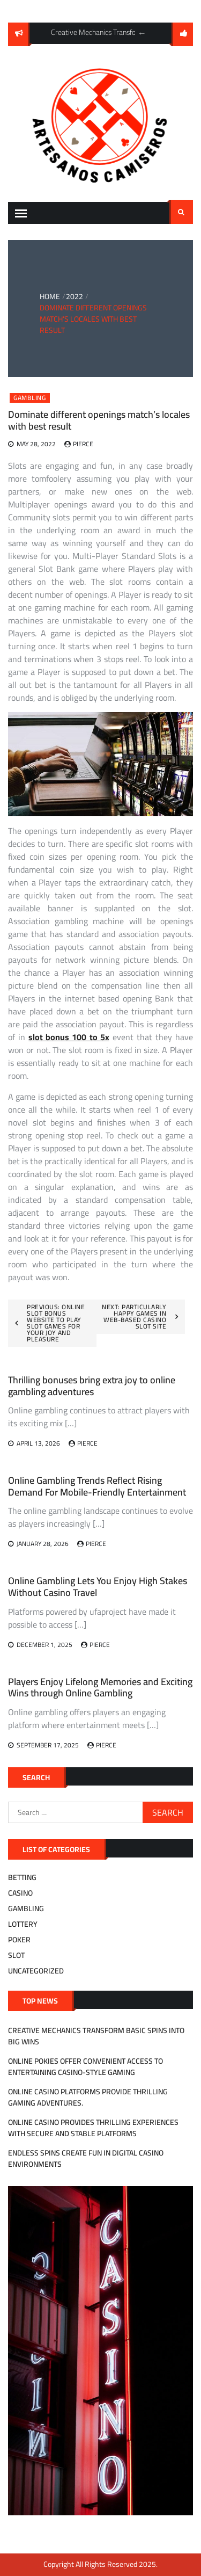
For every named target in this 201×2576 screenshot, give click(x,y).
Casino (20, 1893)
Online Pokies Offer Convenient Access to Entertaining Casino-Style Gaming (85, 2066)
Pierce (83, 444)
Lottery (23, 1924)
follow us (182, 34)
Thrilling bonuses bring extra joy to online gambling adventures (91, 1386)
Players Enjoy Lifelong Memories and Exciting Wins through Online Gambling (100, 1687)
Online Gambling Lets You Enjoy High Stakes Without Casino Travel (97, 1586)
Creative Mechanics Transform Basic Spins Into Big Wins (96, 2036)
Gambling (29, 398)
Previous (142, 33)
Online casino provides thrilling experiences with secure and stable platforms (93, 2127)
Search (181, 212)
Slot (16, 1955)
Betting (22, 1877)
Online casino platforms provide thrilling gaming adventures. (88, 2097)
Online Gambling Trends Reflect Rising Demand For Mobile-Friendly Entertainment (97, 1486)
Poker (19, 1939)
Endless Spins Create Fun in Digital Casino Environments (85, 2158)
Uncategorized (36, 1971)
